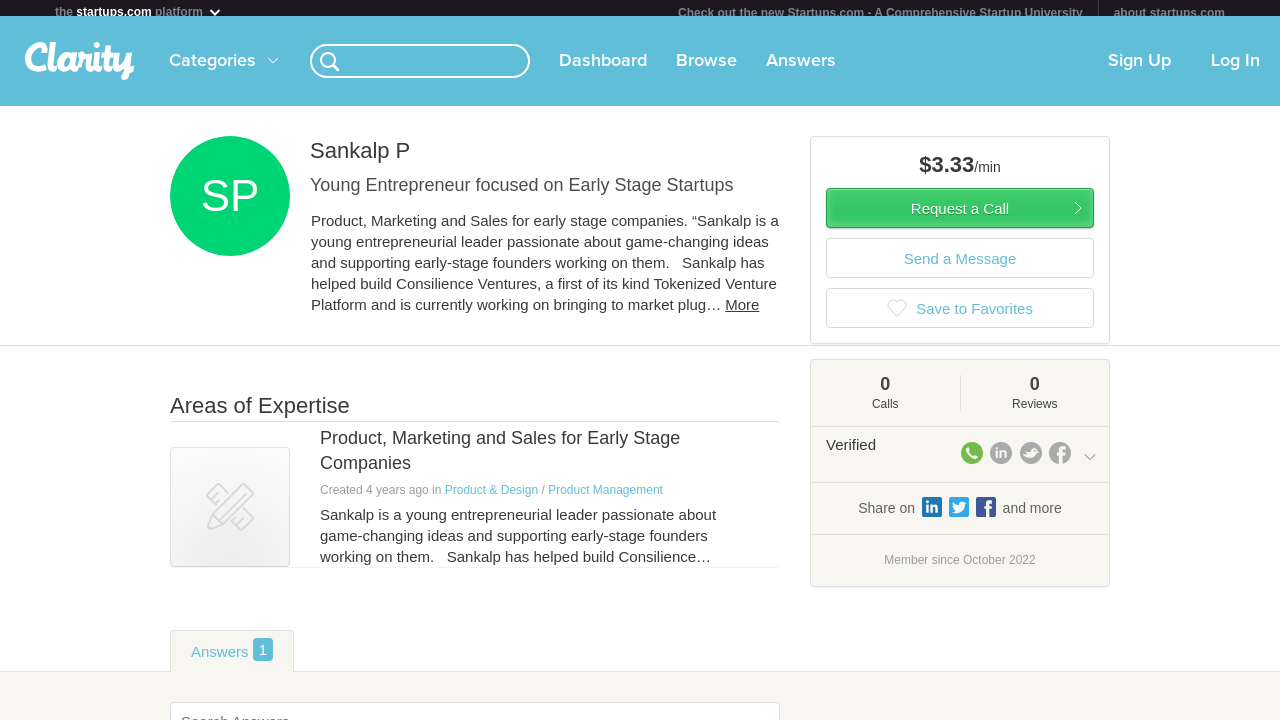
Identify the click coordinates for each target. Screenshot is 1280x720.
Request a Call (960, 216)
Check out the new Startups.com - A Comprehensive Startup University (880, 13)
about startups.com (1169, 13)
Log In (1235, 69)
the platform (139, 11)
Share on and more (960, 515)
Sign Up (1139, 69)
